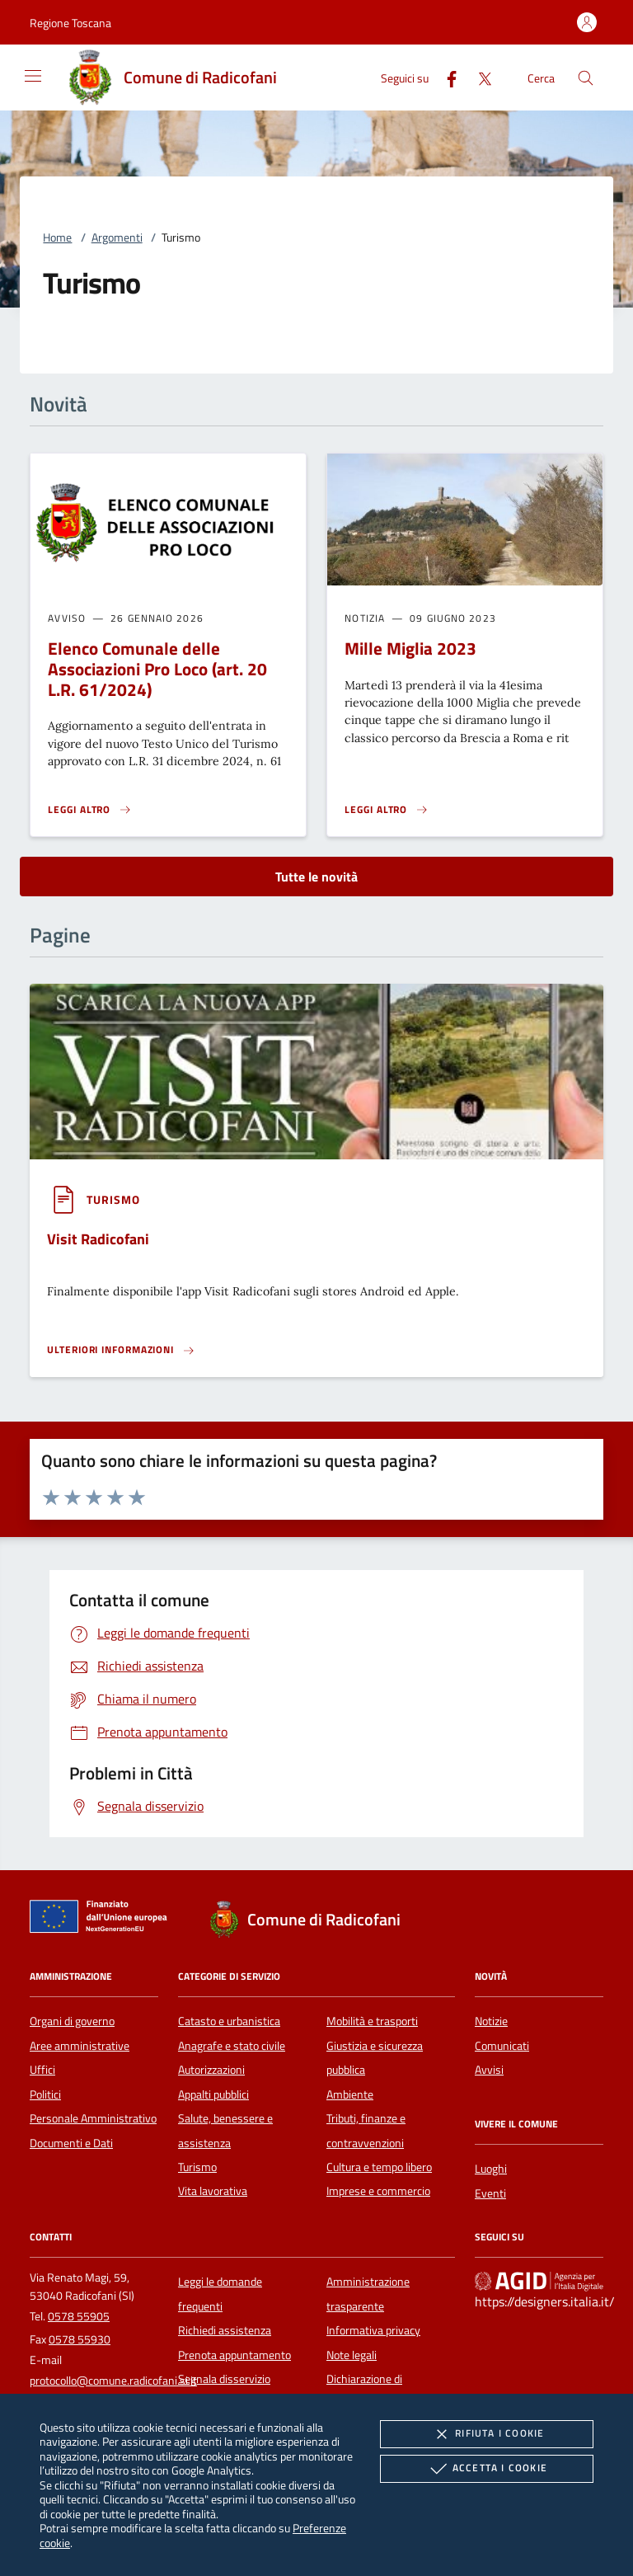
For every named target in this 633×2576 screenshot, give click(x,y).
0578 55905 (79, 2316)
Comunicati (502, 2046)
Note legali (351, 2355)
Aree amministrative (79, 2046)
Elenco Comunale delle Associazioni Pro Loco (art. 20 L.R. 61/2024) (157, 669)
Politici (45, 2094)
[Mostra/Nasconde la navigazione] (33, 76)
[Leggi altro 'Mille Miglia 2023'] (387, 809)
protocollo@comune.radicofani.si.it (113, 2381)
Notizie (491, 2021)
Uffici (42, 2070)
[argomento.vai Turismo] (113, 1199)
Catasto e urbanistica (229, 2021)
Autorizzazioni (211, 2070)
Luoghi (491, 2169)
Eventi (490, 2193)
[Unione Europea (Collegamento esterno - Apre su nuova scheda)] (103, 1920)
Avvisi (489, 2070)
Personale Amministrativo (93, 2118)
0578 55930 (79, 2339)
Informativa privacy (373, 2330)
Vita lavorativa (212, 2191)
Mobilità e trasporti (372, 2021)
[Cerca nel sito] (585, 78)
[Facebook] (445, 77)
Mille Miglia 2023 (410, 648)
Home (57, 237)
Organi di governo (72, 2021)
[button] (70, 22)
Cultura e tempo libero (379, 2167)
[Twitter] (478, 77)
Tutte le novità (316, 876)
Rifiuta (486, 2434)
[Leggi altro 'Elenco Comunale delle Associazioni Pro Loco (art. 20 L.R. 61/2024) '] (90, 809)
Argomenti (117, 237)
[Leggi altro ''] (121, 1349)
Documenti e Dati (71, 2143)
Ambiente (349, 2094)
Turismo (197, 2167)
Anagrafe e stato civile (231, 2046)
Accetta (486, 2469)
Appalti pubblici (213, 2094)
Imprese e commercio (378, 2191)
